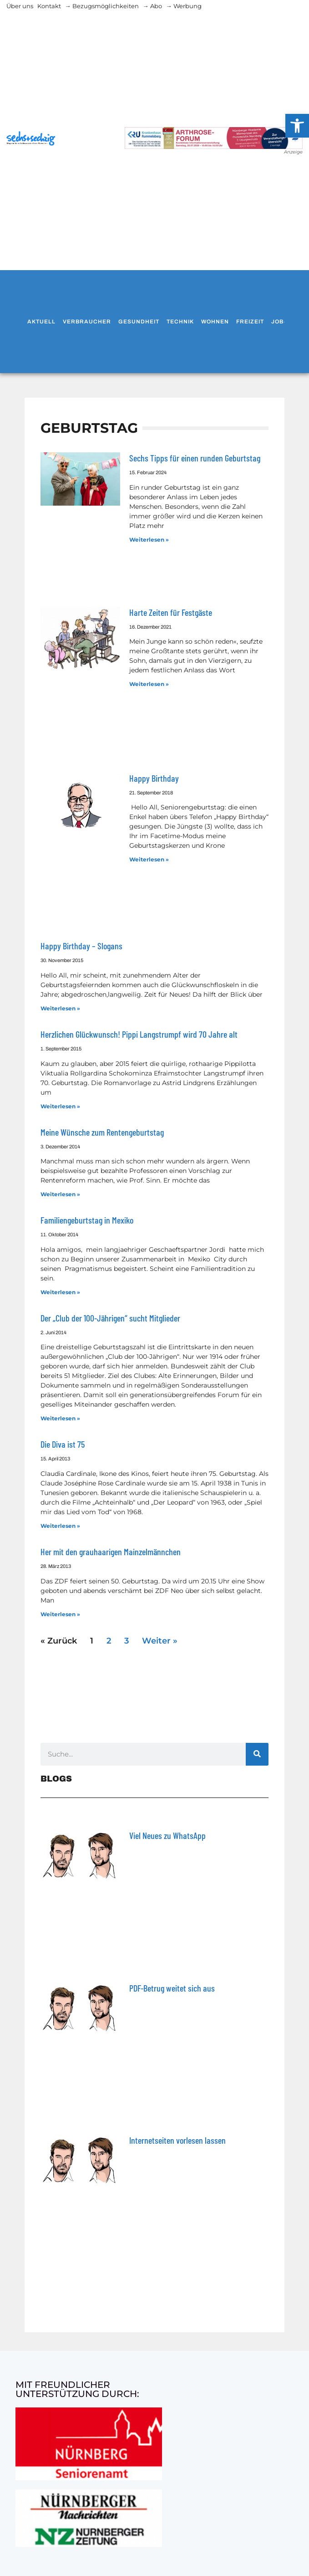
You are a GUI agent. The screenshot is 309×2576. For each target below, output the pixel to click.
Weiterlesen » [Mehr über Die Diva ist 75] (60, 1525)
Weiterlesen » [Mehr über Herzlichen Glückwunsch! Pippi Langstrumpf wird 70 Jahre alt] (60, 1106)
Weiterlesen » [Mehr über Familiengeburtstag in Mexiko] (60, 1292)
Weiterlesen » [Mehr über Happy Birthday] (149, 859)
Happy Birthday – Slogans (81, 945)
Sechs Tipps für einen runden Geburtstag (194, 457)
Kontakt (49, 6)
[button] (297, 126)
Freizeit (250, 321)
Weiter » (159, 1641)
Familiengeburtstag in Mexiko (87, 1219)
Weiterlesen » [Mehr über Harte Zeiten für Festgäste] (149, 684)
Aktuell (41, 321)
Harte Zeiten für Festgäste (170, 612)
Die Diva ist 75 (63, 1444)
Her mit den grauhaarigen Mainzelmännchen (111, 1551)
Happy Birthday (154, 778)
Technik (180, 321)
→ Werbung (184, 6)
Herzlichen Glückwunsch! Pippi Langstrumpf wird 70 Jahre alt (139, 1034)
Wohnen (215, 321)
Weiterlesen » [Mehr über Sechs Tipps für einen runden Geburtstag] (149, 539)
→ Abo (152, 6)
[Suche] (257, 1754)
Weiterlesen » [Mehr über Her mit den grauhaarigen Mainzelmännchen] (60, 1614)
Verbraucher (87, 321)
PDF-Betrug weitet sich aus (172, 1987)
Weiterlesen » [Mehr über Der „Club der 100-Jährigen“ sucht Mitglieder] (60, 1418)
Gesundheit (138, 321)
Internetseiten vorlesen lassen (177, 2140)
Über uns (19, 6)
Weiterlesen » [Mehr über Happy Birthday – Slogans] (60, 1008)
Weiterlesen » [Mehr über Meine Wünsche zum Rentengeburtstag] (60, 1194)
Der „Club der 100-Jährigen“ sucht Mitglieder (110, 1317)
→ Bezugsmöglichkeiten (102, 6)
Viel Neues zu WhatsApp (167, 1835)
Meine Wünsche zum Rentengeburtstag (102, 1132)
